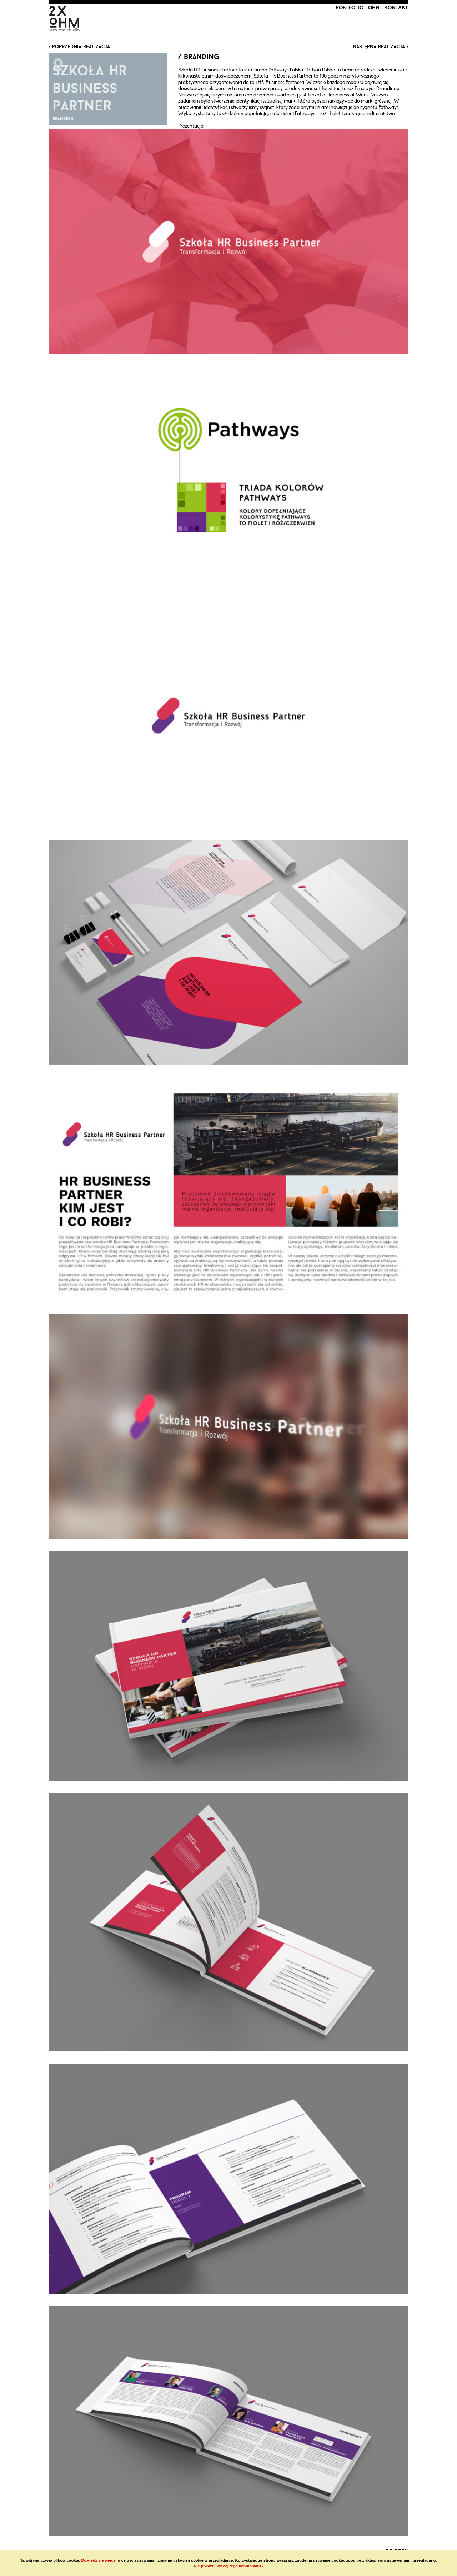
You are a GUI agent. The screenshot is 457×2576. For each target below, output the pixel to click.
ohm (374, 8)
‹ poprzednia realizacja (79, 46)
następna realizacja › (380, 46)
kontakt (396, 8)
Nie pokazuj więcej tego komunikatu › (228, 2566)
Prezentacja (191, 126)
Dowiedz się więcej (99, 2560)
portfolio (349, 8)
